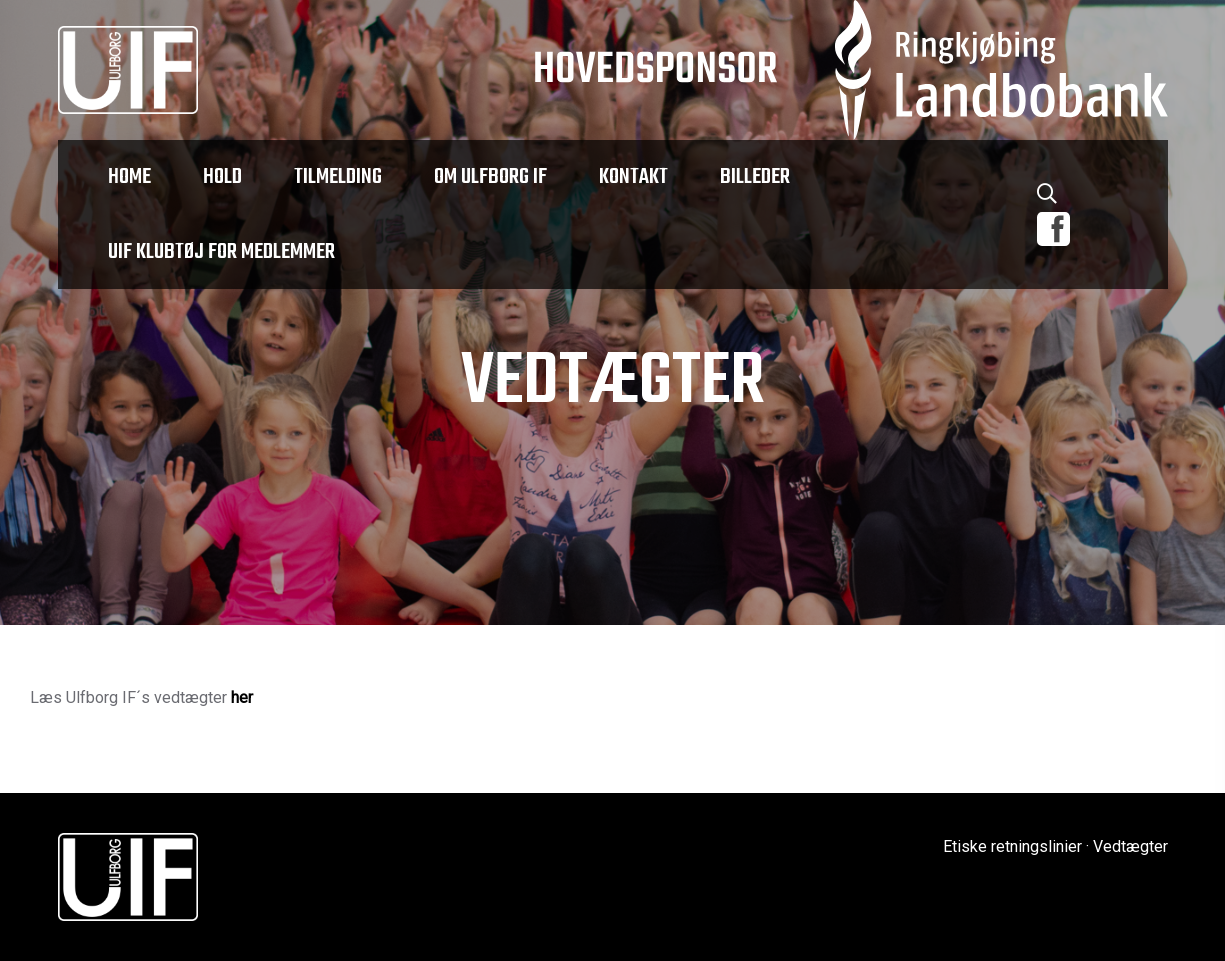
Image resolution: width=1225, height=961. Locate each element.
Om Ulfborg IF (490, 177)
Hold (222, 177)
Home (129, 177)
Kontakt (633, 177)
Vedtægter (1130, 846)
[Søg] (1047, 197)
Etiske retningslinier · (1016, 846)
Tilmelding (338, 177)
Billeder (755, 177)
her (242, 697)
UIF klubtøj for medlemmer (221, 252)
